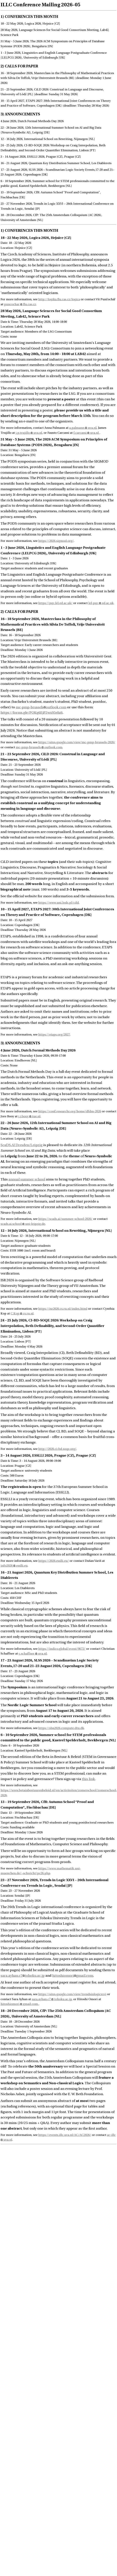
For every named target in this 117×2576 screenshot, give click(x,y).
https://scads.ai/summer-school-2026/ (65, 1219)
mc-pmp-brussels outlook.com (39, 747)
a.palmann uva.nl (82, 428)
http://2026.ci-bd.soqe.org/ (57, 1449)
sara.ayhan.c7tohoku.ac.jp (23, 1976)
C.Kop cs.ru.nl (22, 1313)
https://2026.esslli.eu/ (53, 1561)
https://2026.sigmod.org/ (56, 541)
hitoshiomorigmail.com (72, 1976)
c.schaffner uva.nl (33, 1653)
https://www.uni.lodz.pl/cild (58, 902)
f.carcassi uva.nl (86, 433)
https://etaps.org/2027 (54, 1034)
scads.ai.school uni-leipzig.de (23, 1224)
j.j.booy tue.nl (29, 1116)
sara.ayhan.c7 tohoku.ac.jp (52, 1999)
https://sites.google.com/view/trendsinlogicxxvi (72, 1994)
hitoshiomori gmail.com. (20, 2004)
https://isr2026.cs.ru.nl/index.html (62, 1308)
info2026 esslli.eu (14, 1565)
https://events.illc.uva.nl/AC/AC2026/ (64, 2135)
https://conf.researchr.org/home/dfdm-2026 (69, 1111)
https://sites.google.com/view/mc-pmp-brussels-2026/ (76, 742)
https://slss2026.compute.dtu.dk (61, 1728)
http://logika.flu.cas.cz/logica (59, 299)
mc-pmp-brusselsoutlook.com (41, 707)
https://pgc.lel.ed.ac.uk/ (55, 603)
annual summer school (26, 1179)
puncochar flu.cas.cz (20, 304)
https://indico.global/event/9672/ (61, 1649)
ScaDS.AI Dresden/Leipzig (21, 1145)
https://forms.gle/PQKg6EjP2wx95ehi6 (32, 713)
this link (88, 1779)
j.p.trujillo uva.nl (29, 433)
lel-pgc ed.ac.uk (101, 603)
